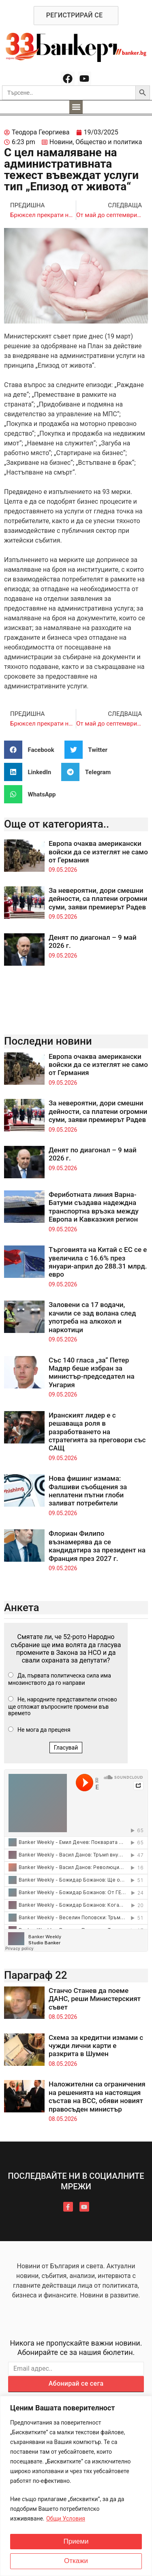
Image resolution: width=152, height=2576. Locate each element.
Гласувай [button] (66, 1747)
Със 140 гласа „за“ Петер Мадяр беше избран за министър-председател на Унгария (92, 1372)
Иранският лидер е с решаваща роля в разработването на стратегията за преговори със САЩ (97, 1431)
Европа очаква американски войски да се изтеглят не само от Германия (98, 851)
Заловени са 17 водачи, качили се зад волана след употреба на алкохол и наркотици (92, 1317)
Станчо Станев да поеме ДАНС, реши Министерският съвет (95, 1998)
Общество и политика (108, 142)
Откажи (76, 2561)
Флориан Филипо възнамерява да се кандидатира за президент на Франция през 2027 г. (97, 1545)
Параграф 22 (35, 1975)
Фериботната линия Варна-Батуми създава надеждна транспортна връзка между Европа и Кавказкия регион (94, 1206)
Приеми (76, 2541)
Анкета (21, 1607)
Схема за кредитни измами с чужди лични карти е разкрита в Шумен (96, 2045)
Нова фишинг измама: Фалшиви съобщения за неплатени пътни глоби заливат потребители (88, 1490)
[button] (76, 107)
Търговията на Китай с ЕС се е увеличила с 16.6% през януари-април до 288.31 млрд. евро (98, 1261)
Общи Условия (65, 2518)
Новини (61, 142)
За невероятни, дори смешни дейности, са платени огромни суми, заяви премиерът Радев (98, 898)
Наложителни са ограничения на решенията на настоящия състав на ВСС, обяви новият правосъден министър (97, 2096)
